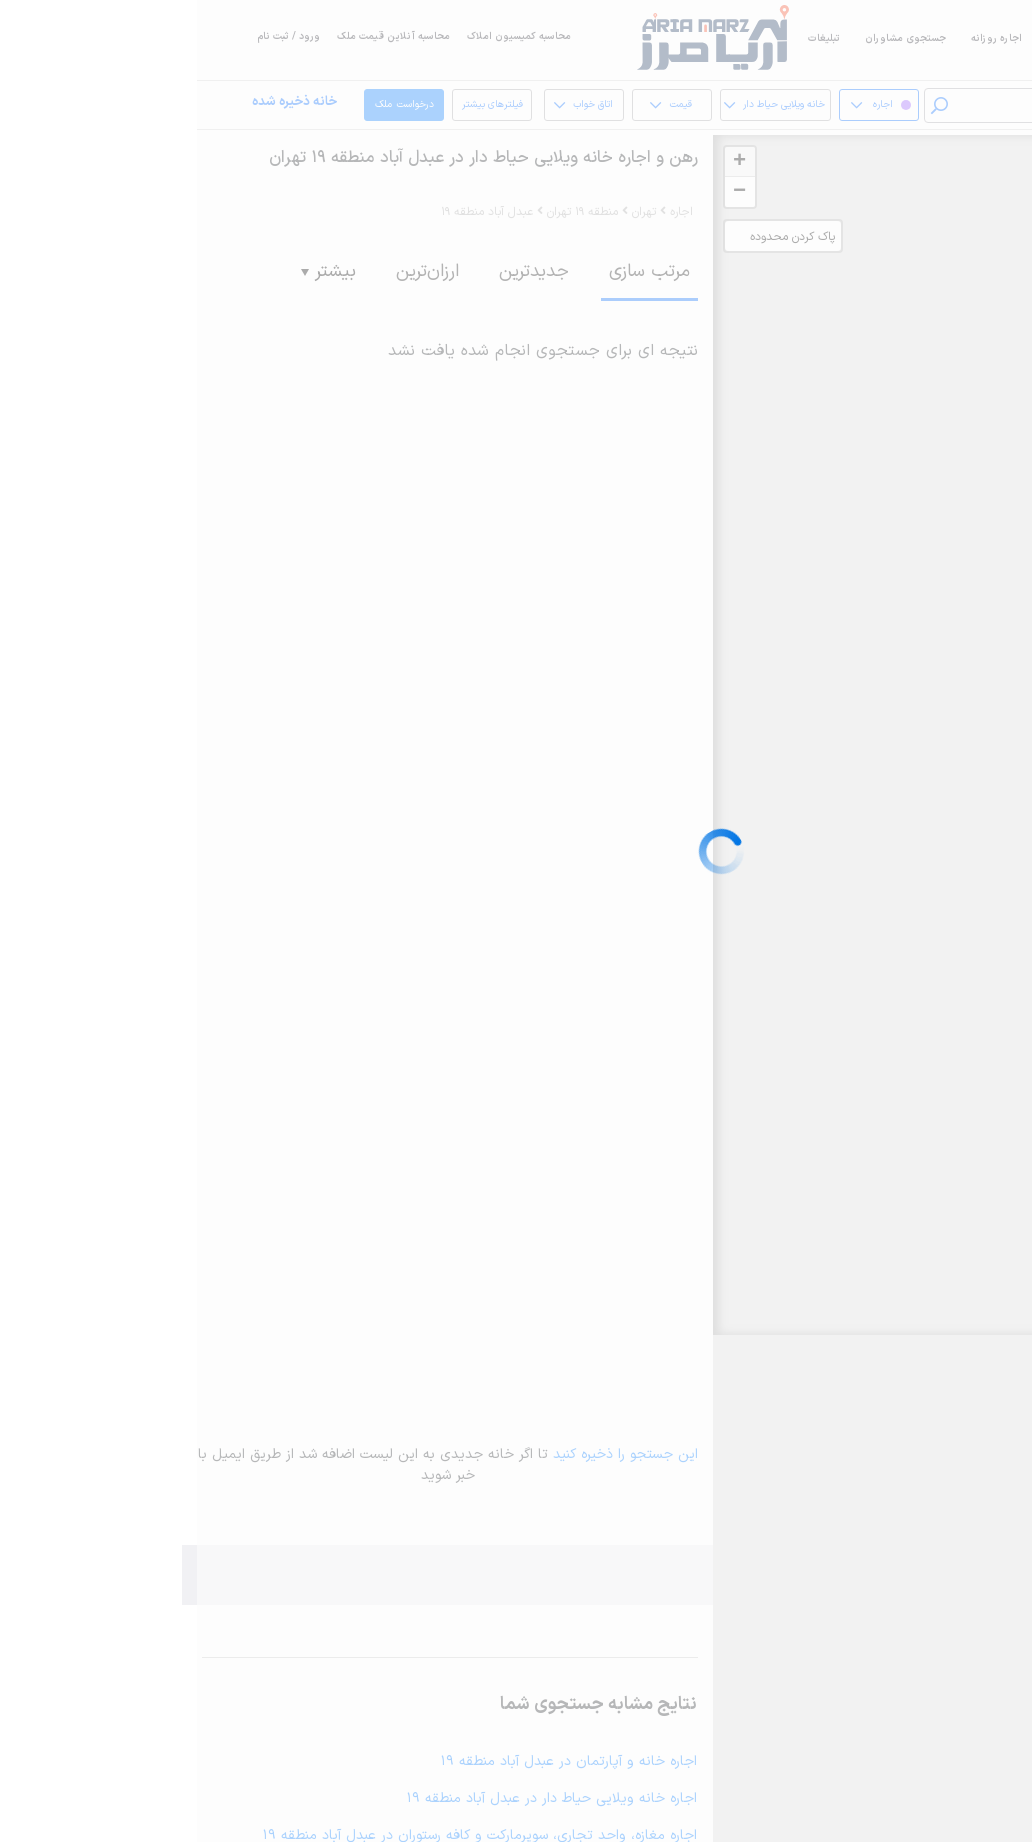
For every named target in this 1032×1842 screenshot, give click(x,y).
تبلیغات (627, 38)
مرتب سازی (452, 271)
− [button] (542, 192)
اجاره (915, 38)
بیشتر (131, 271)
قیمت (470, 105)
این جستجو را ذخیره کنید (428, 1454)
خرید (961, 38)
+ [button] (542, 162)
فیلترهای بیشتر (296, 110)
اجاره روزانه (799, 38)
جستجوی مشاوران (708, 38)
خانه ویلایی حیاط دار (575, 105)
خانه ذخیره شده (97, 102)
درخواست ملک (208, 105)
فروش (864, 38)
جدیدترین (337, 271)
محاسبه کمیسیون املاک (322, 36)
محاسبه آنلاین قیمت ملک (196, 36)
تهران (447, 212)
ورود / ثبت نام (91, 36)
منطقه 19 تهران (385, 212)
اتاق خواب (382, 105)
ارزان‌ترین (230, 271)
